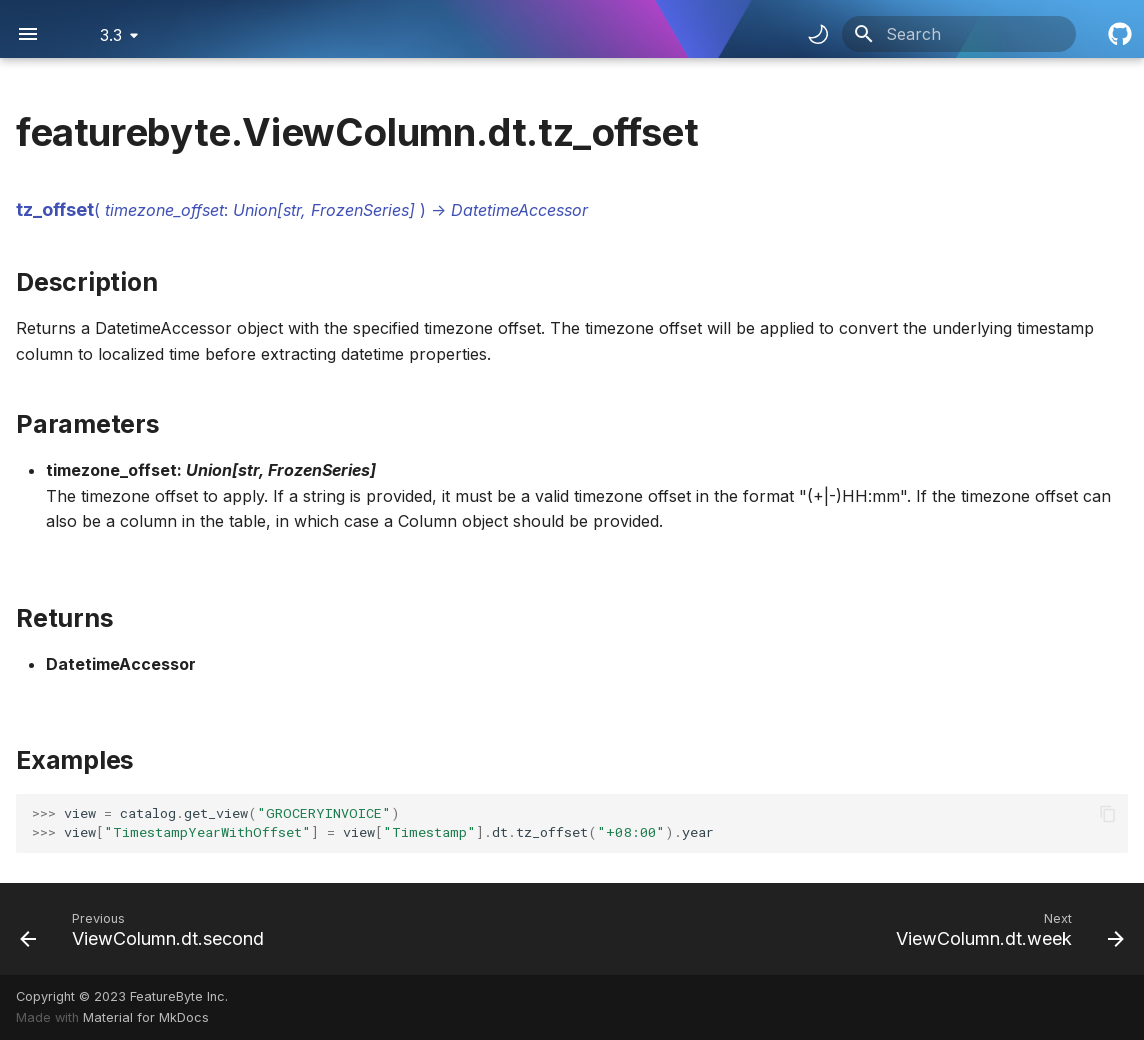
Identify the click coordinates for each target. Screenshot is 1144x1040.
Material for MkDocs (146, 1017)
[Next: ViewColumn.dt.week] (1005, 929)
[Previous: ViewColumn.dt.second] (147, 929)
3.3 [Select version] (111, 35)
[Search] (959, 34)
